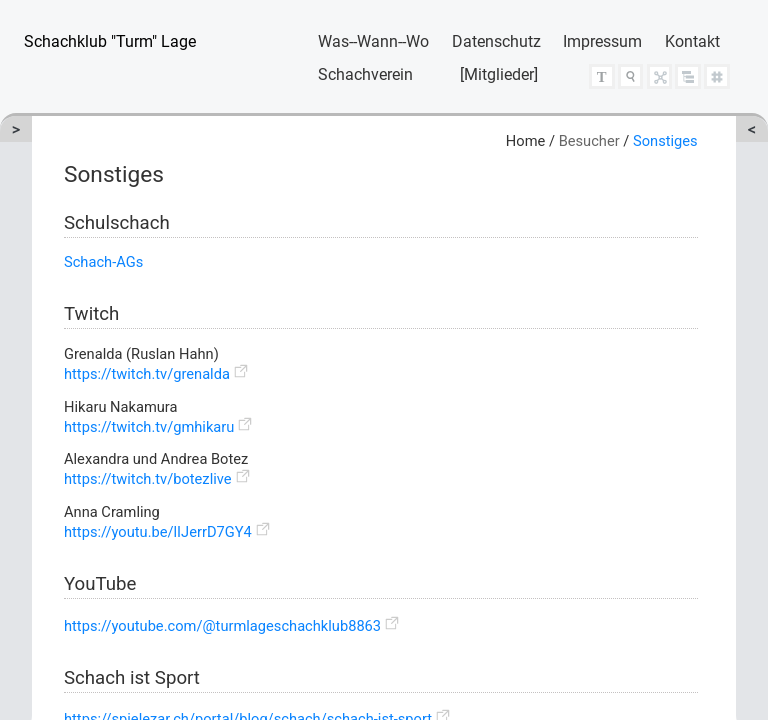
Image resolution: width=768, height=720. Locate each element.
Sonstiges (665, 141)
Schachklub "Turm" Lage (110, 41)
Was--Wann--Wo (373, 41)
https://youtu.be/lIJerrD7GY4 (158, 532)
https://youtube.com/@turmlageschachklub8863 (222, 626)
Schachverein (365, 74)
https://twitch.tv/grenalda (147, 374)
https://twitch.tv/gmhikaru (149, 427)
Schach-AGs (103, 262)
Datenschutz (496, 41)
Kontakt (692, 41)
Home (525, 141)
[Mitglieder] (499, 74)
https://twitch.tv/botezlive (148, 479)
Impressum (602, 41)
